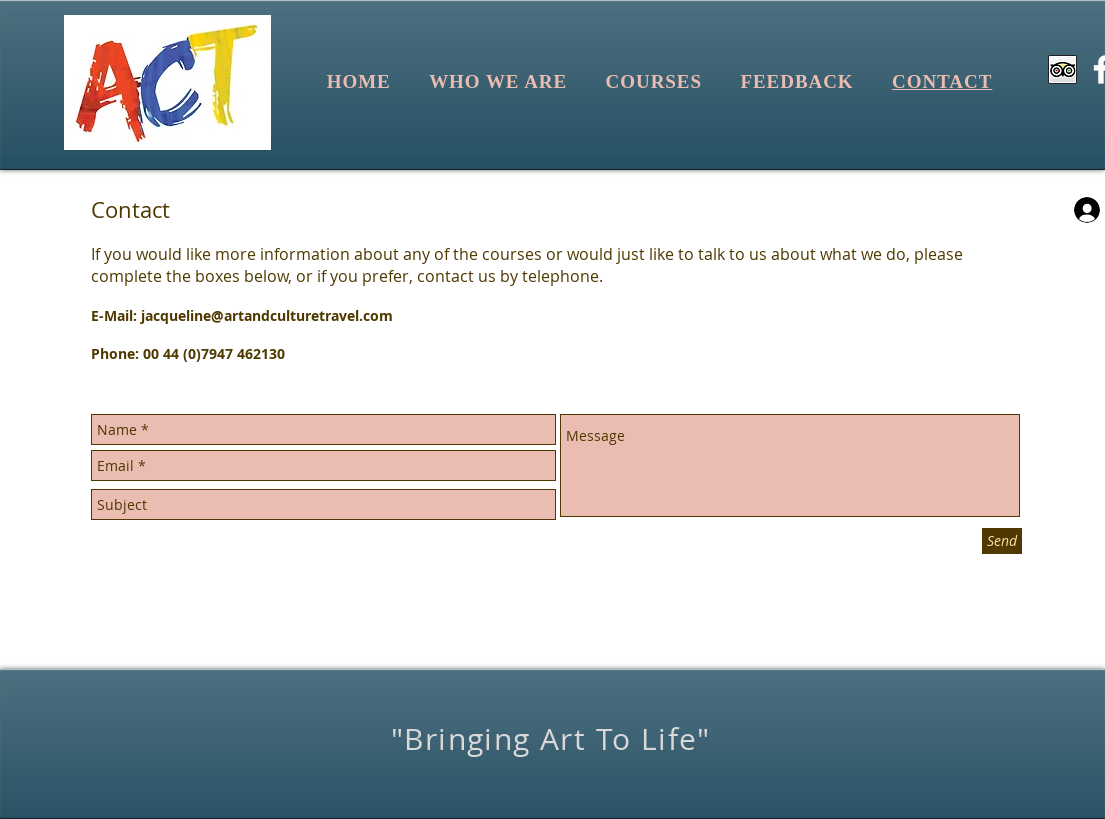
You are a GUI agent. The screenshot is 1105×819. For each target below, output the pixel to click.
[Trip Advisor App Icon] (1062, 69)
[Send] (1002, 541)
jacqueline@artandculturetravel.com (267, 315)
